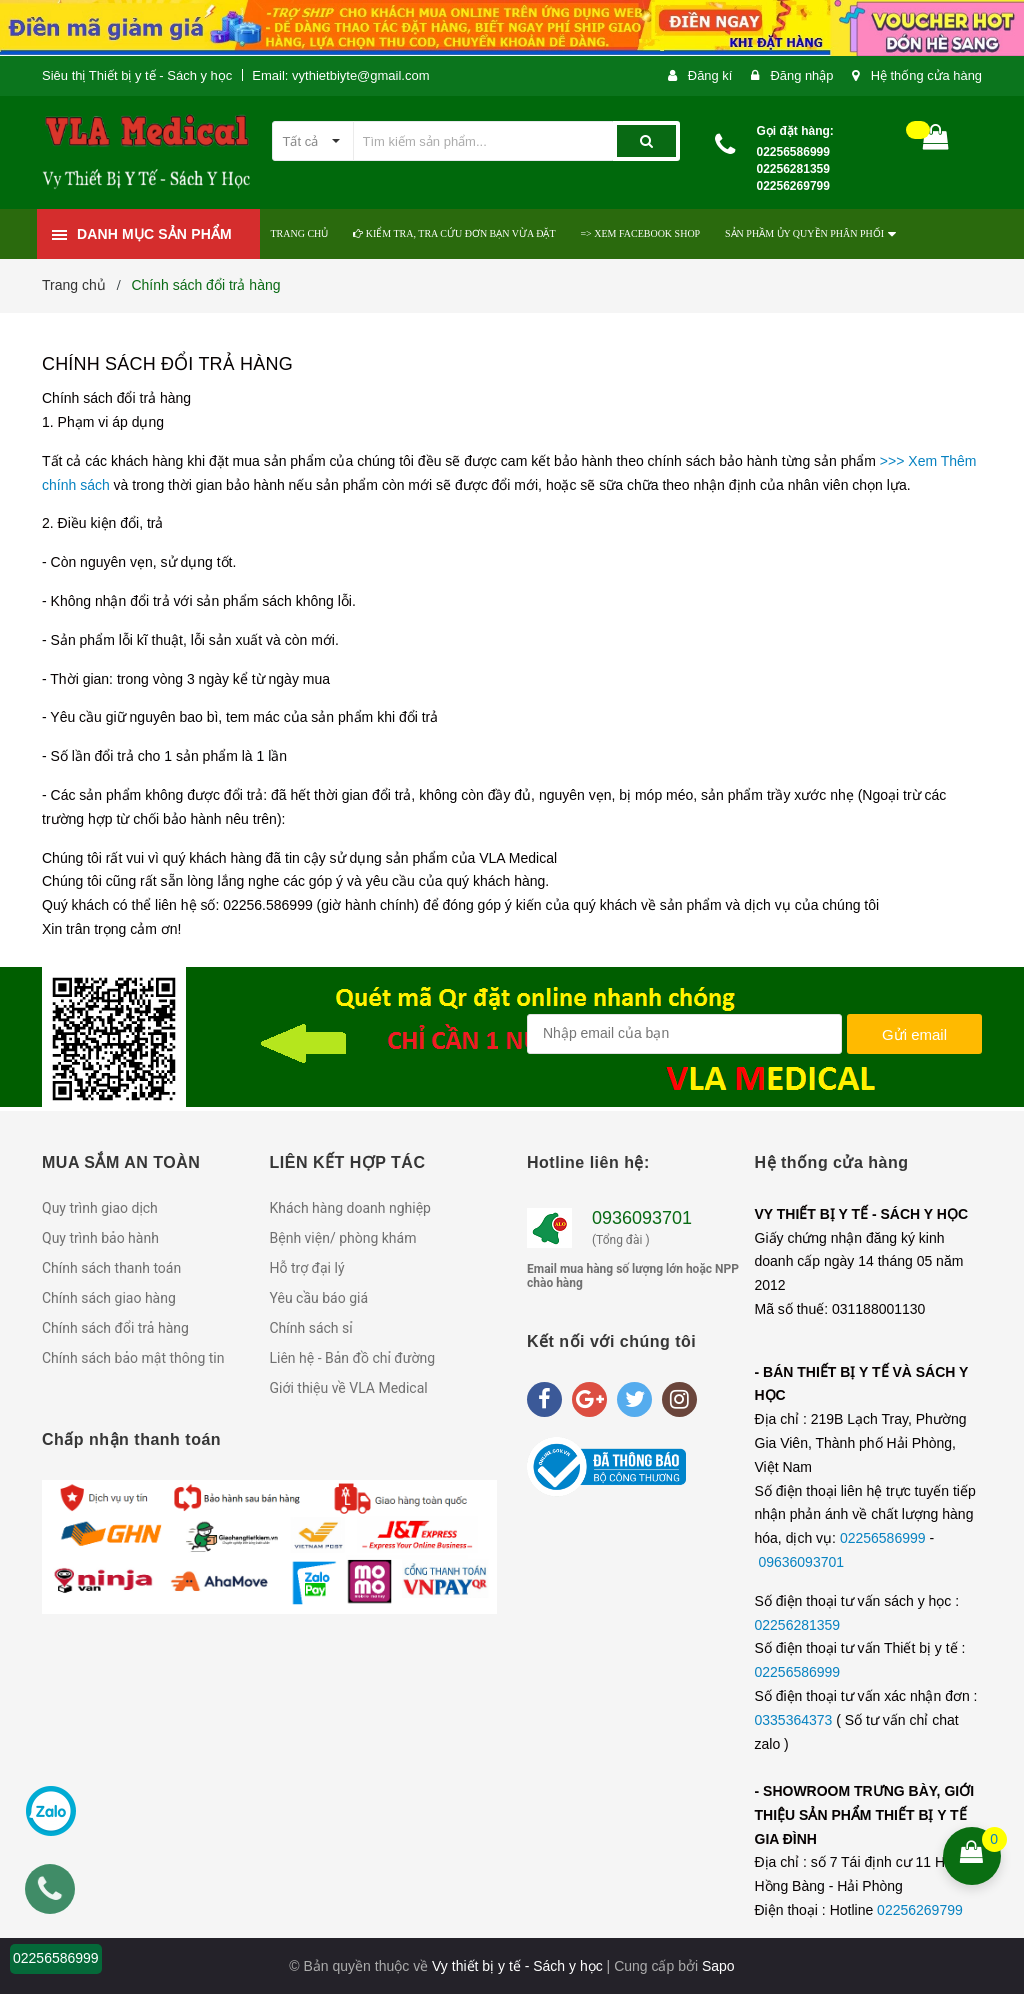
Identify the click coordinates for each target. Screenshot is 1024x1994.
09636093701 (801, 1562)
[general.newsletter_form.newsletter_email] (684, 1034)
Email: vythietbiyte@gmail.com (340, 75)
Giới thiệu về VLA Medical (349, 1388)
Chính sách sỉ (311, 1328)
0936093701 (642, 1218)
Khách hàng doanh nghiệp (350, 1208)
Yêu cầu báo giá (319, 1298)
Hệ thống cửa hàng (926, 75)
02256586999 (885, 1538)
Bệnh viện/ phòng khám (343, 1238)
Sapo (718, 1966)
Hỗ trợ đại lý (307, 1268)
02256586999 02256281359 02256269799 (793, 169)
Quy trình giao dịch (100, 1208)
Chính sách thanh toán (111, 1268)
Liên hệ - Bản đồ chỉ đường (353, 1358)
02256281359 (798, 1625)
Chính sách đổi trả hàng (167, 364)
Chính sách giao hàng (109, 1298)
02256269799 (920, 1910)
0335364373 (796, 1720)
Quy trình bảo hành (100, 1238)
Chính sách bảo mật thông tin (133, 1358)
